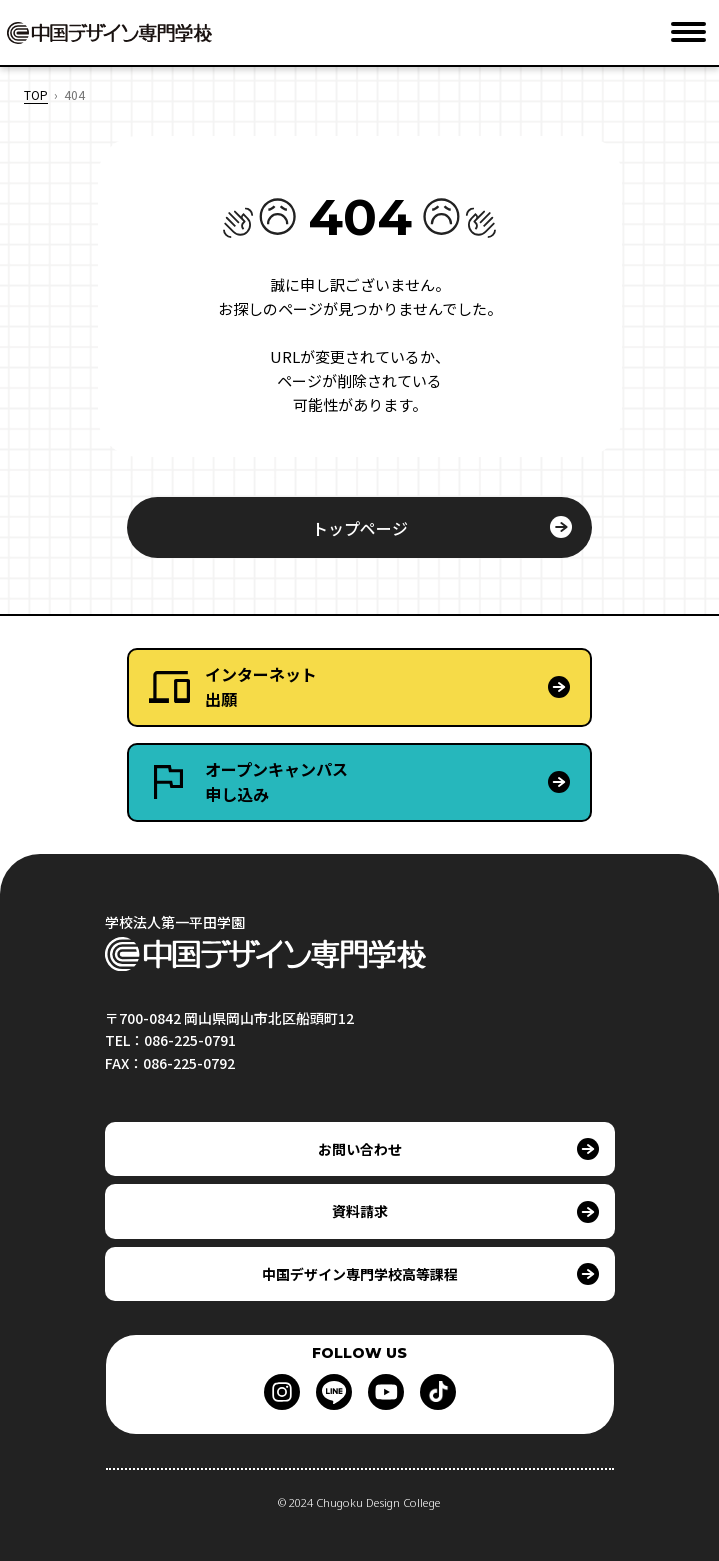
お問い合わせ (360, 1149)
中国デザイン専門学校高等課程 (360, 1274)
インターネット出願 (261, 687)
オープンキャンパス (397, 782)
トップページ (360, 528)
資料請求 (360, 1211)
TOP (36, 94)
